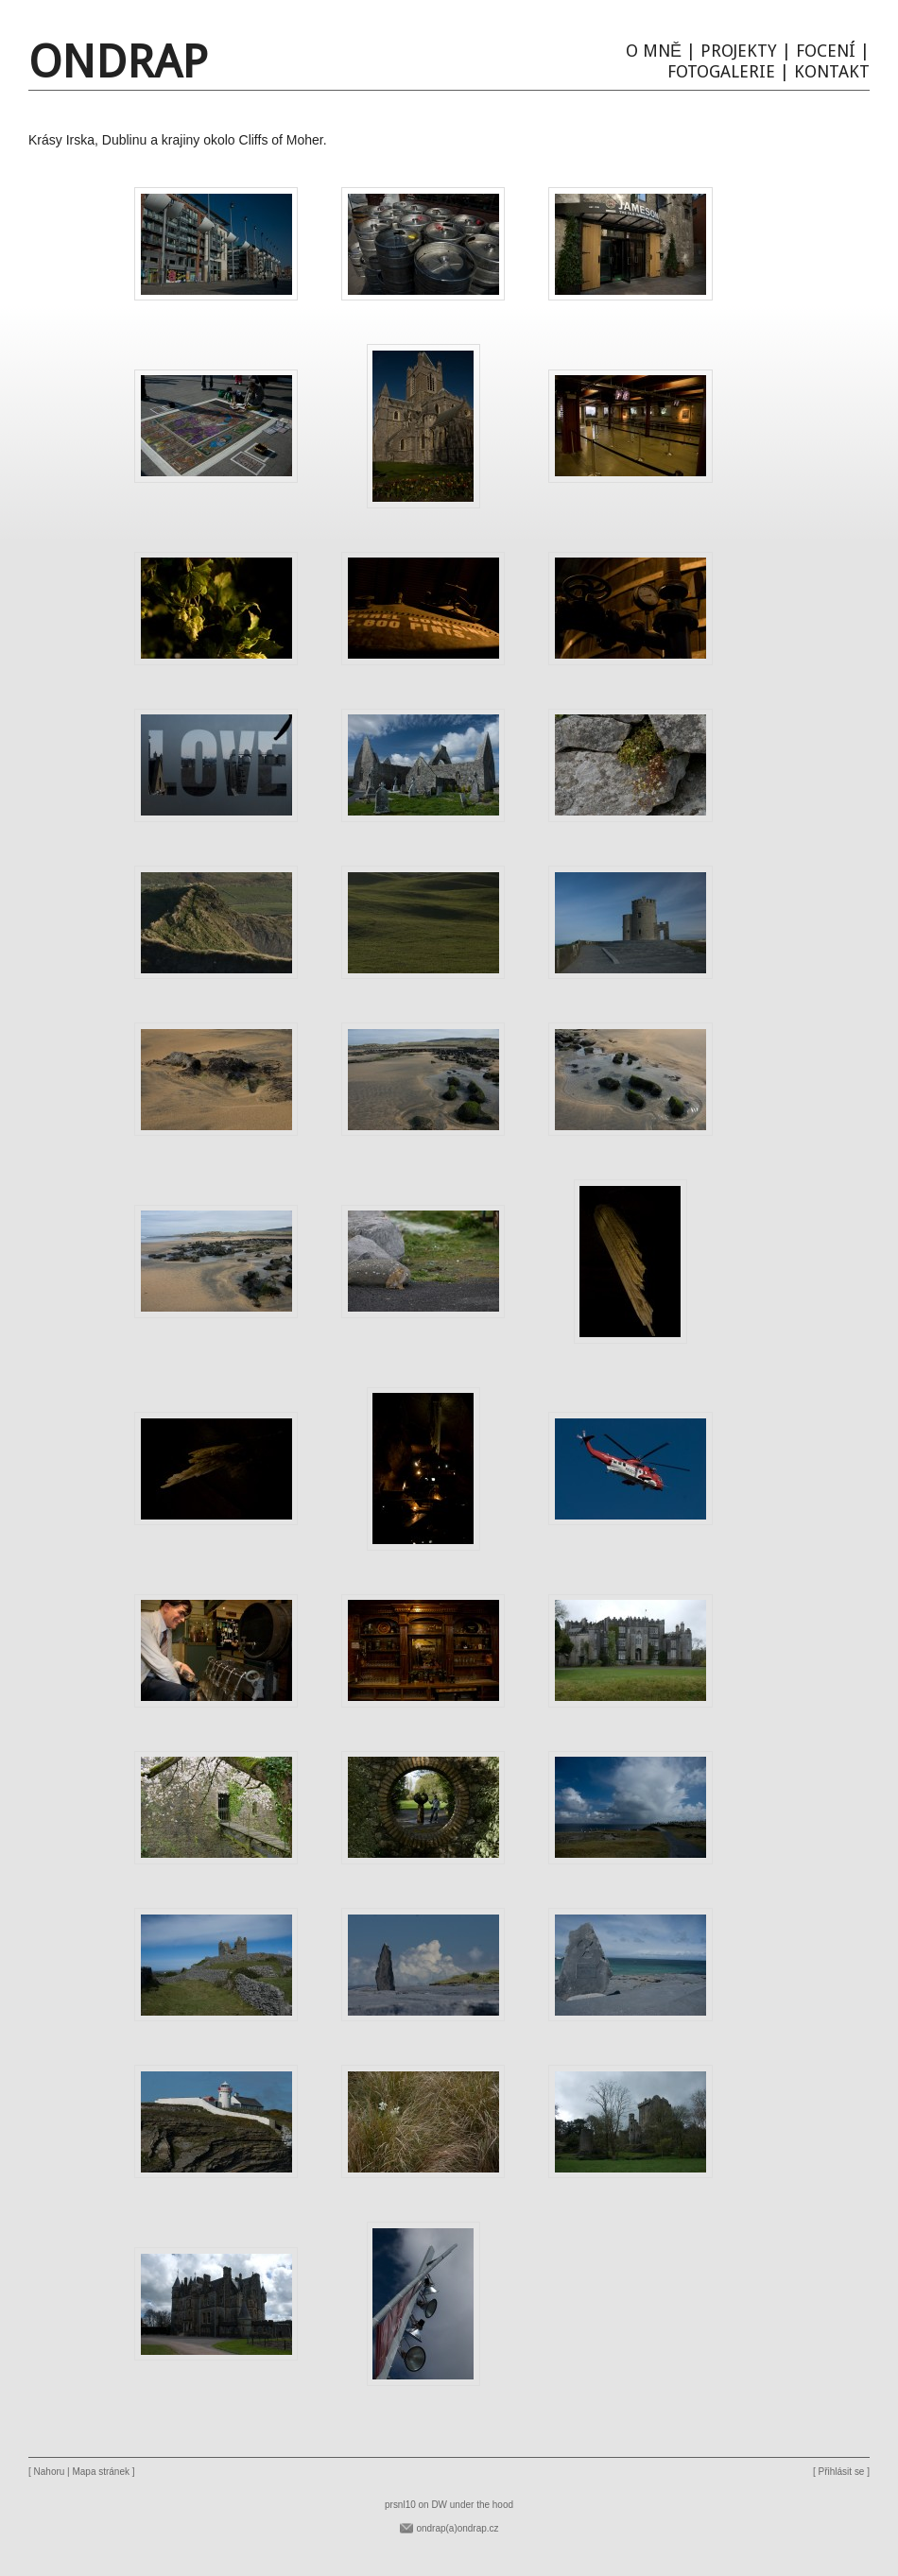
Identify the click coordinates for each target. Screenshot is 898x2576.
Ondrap (118, 62)
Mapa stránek (101, 2471)
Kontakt (832, 71)
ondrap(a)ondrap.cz (457, 2528)
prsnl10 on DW (416, 2504)
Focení (825, 50)
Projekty (738, 50)
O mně (654, 50)
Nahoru (49, 2471)
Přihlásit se (842, 2471)
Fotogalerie (721, 71)
